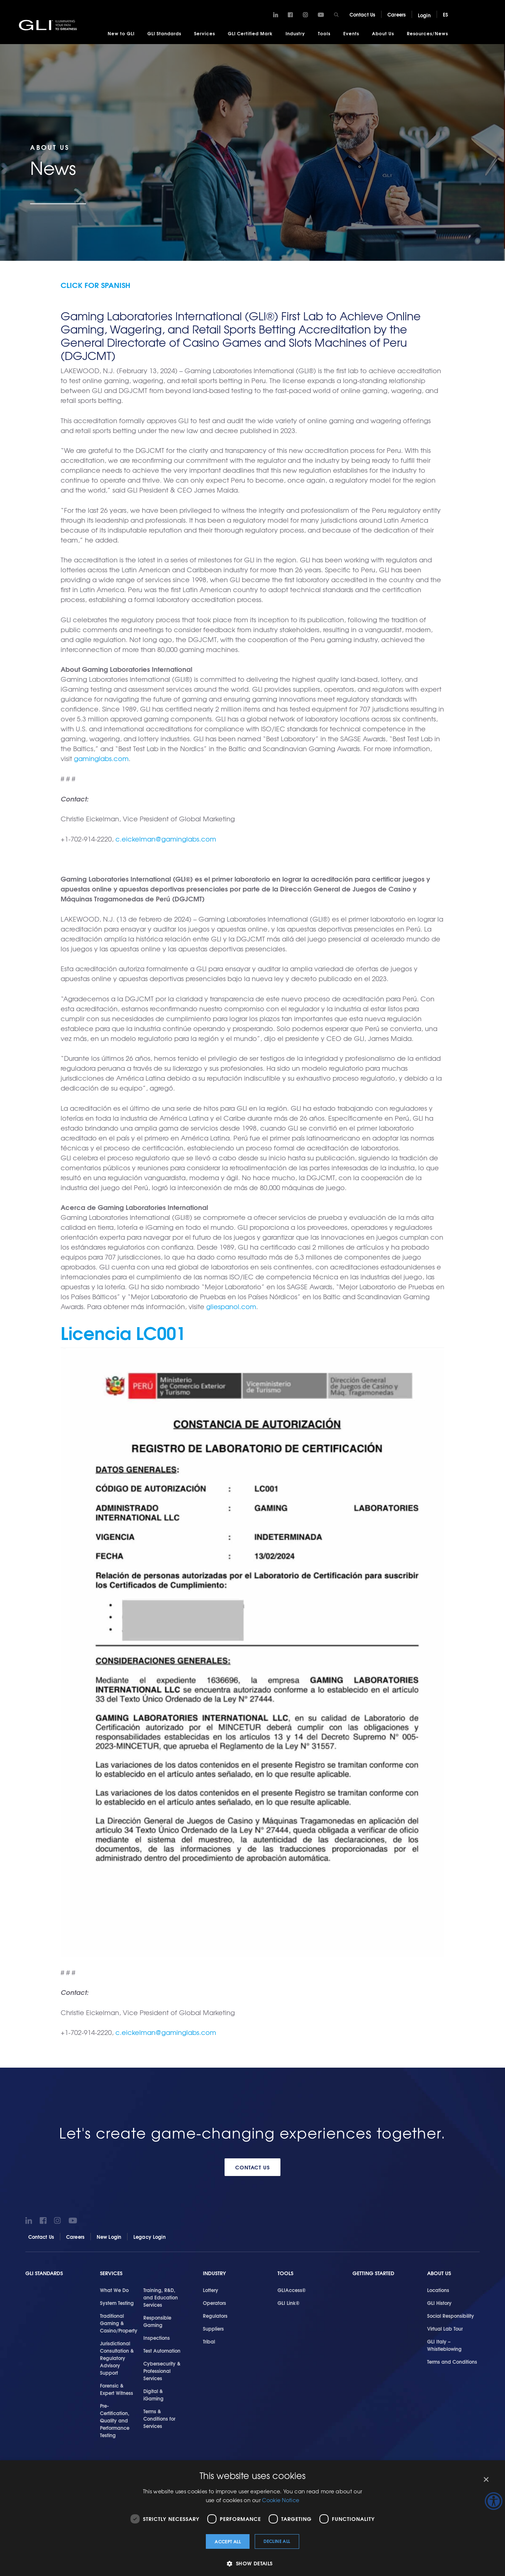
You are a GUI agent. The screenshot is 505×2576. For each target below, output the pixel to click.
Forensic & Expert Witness (116, 2388)
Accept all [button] (228, 2541)
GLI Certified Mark (250, 33)
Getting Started (373, 2272)
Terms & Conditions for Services (159, 2418)
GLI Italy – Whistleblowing (444, 2344)
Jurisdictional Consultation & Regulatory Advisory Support (117, 2357)
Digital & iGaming (153, 2394)
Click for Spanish (95, 284)
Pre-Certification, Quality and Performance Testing (114, 2420)
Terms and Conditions (452, 2361)
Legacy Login (149, 2236)
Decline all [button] (277, 2540)
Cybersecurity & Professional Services (161, 2370)
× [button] (485, 2479)
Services (204, 33)
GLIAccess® (291, 2289)
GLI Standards (164, 33)
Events (351, 33)
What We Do (114, 2289)
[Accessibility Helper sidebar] (493, 2501)
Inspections (156, 2337)
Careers (396, 14)
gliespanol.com (231, 1306)
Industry (295, 33)
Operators (214, 2302)
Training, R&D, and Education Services (160, 2297)
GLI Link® (288, 2302)
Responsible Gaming (157, 2320)
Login (424, 15)
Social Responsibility (450, 2315)
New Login (109, 2236)
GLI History (439, 2302)
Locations (438, 2289)
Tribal (209, 2341)
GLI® (50, 25)
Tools (324, 33)
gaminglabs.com (101, 758)
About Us (383, 33)
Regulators (215, 2315)
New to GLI (121, 33)
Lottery (210, 2289)
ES (445, 14)
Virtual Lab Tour (445, 2328)
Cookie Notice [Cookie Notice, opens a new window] (280, 2500)
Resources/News (427, 33)
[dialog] (252, 2518)
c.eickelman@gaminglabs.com (165, 838)
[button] (252, 2563)
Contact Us (362, 14)
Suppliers (213, 2328)
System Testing (117, 2302)
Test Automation (161, 2350)
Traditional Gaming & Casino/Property (118, 2323)
